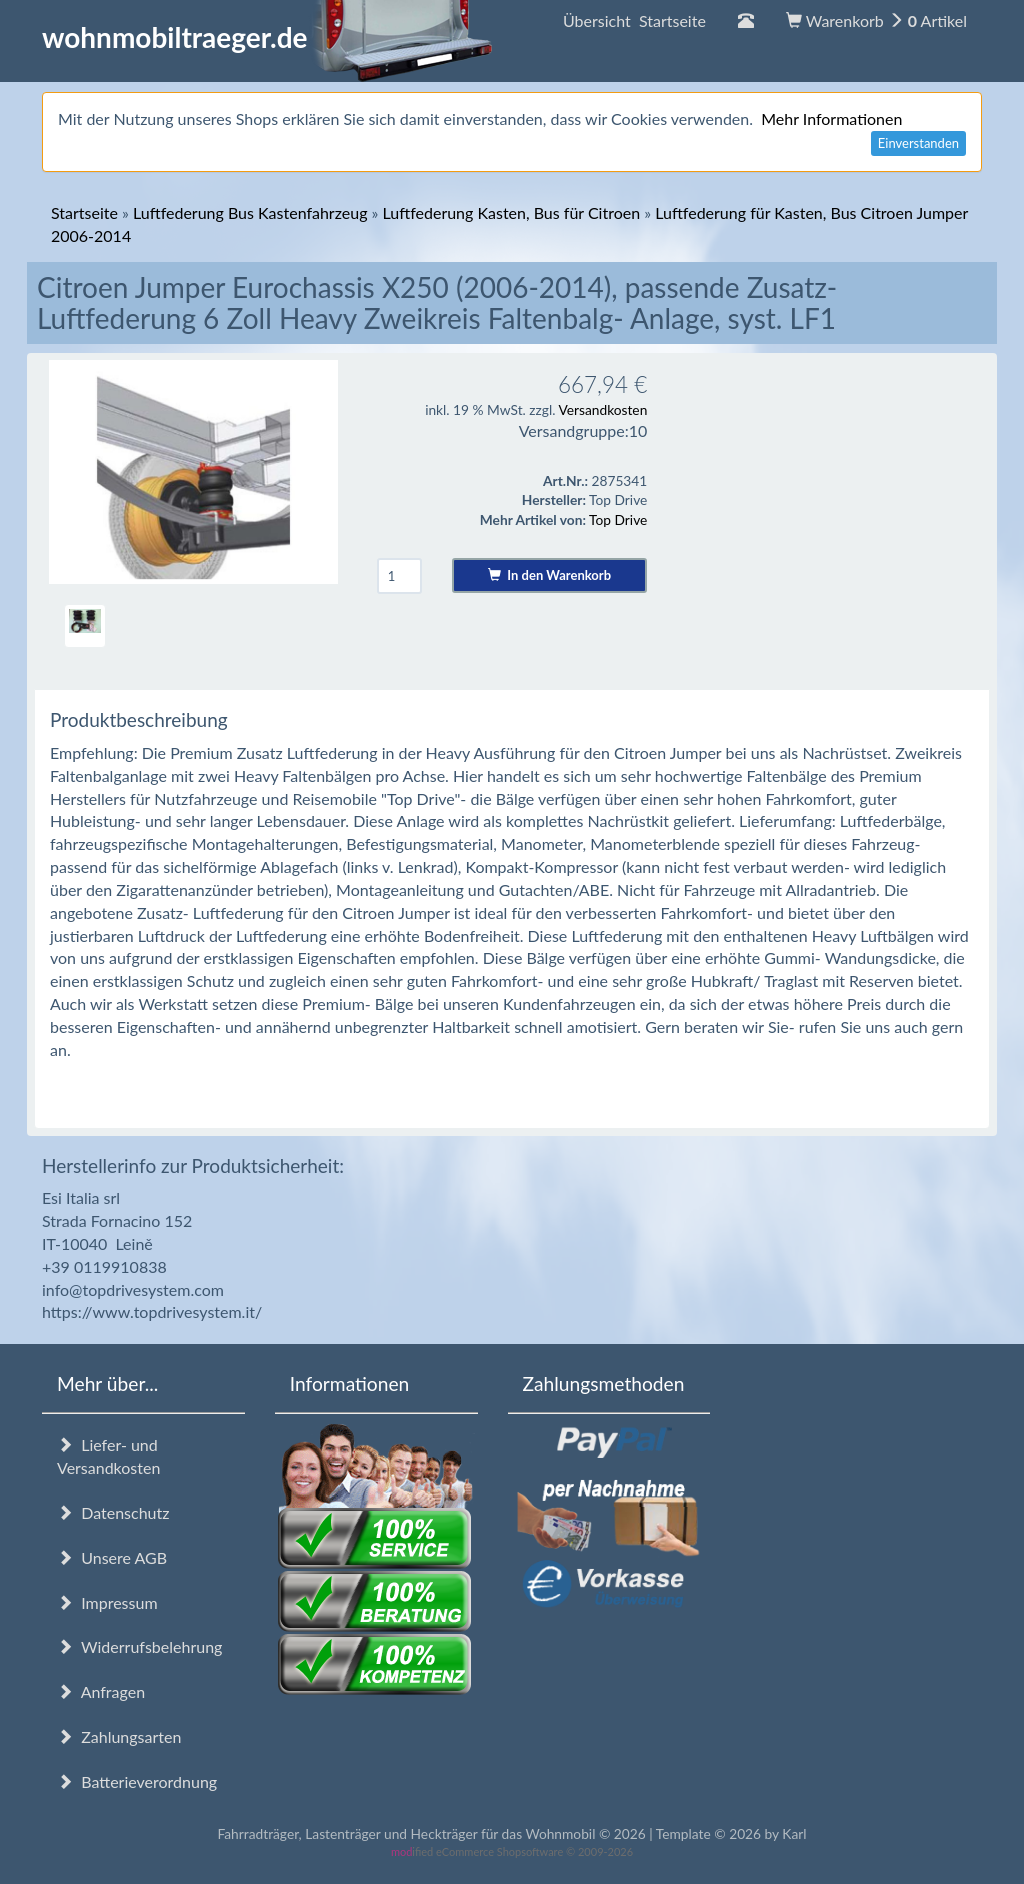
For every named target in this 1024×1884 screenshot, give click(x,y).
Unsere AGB (112, 1557)
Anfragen (101, 1691)
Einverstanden (918, 143)
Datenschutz (113, 1512)
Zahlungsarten (119, 1736)
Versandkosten (602, 409)
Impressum (107, 1602)
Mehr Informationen (831, 118)
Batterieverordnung (137, 1781)
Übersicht (634, 20)
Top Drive (618, 519)
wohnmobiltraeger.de (267, 37)
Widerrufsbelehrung (139, 1646)
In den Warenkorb (549, 575)
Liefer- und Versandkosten (108, 1456)
